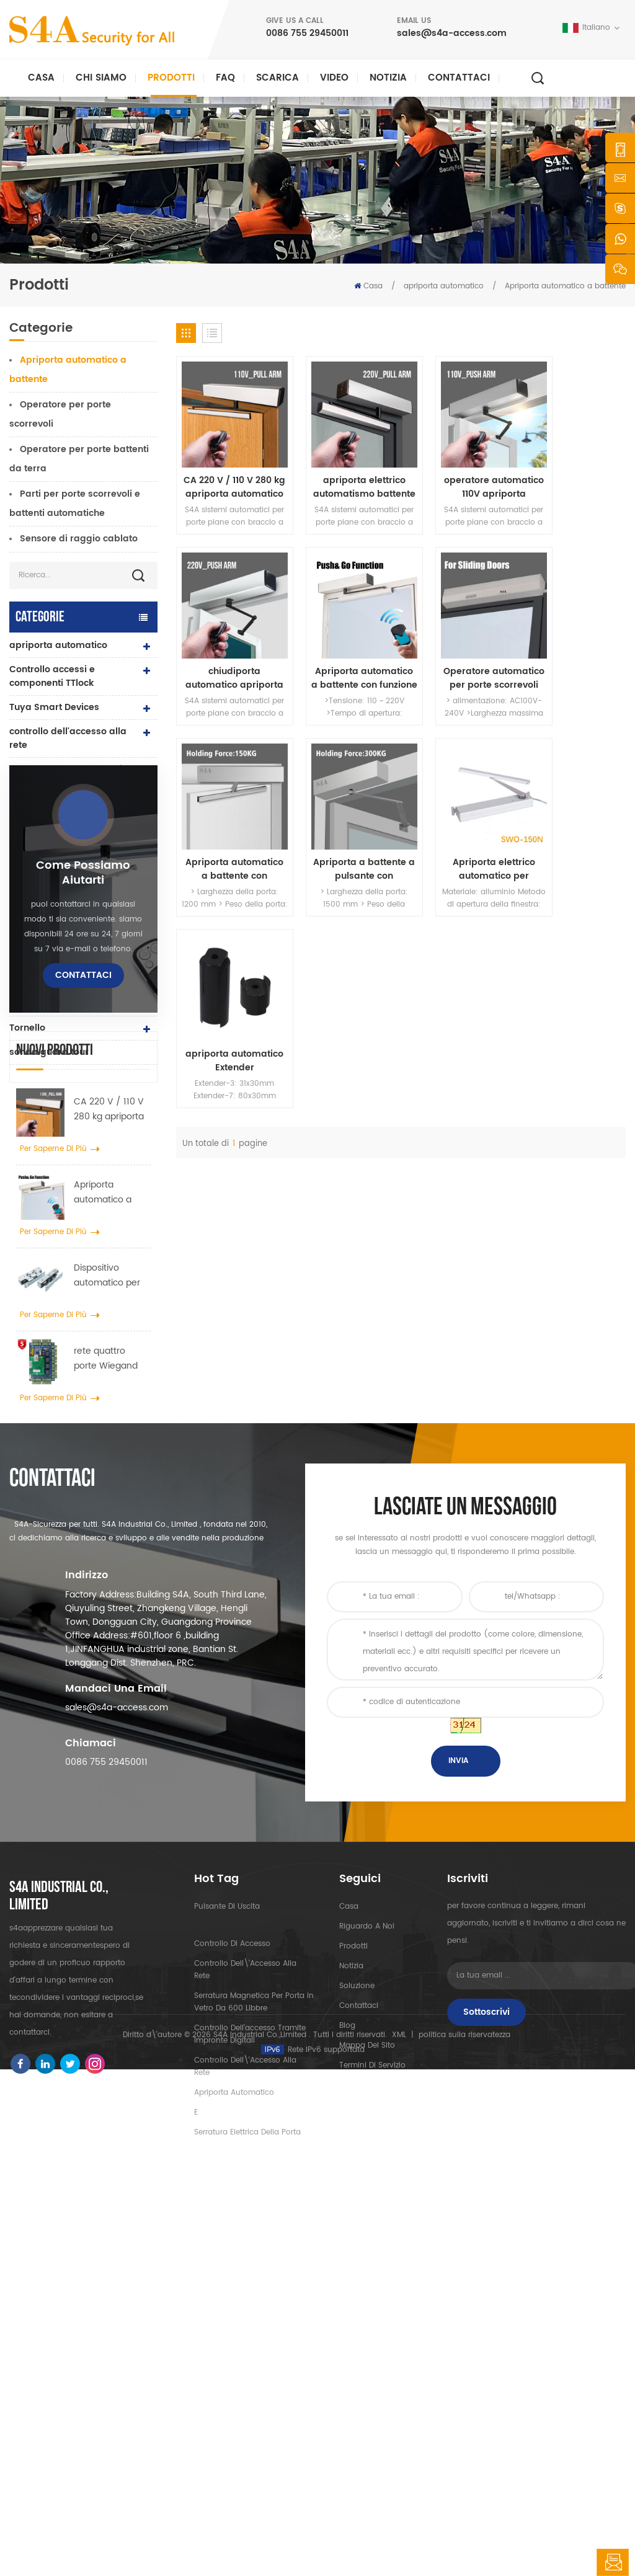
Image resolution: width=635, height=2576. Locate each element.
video (334, 78)
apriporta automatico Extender (343, 827)
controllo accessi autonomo (71, 793)
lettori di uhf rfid (45, 818)
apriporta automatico (444, 286)
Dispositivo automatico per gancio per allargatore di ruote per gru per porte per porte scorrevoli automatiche (110, 1594)
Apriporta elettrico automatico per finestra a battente (227, 827)
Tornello (27, 1028)
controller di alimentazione (69, 942)
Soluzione (357, 2339)
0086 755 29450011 (307, 33)
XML (399, 2541)
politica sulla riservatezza (464, 2541)
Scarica (277, 78)
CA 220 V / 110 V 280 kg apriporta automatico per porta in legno (109, 1427)
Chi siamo (101, 78)
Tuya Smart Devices (54, 707)
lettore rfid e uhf (45, 880)
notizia (388, 78)
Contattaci (459, 78)
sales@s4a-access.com (452, 33)
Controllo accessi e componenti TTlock (52, 676)
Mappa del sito (367, 2398)
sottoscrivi (486, 2365)
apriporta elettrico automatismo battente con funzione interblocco (343, 473)
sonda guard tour (49, 1052)
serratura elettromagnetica (71, 769)
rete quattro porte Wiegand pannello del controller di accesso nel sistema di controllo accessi (109, 1677)
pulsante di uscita (49, 1004)
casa (348, 2259)
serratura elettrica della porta (63, 849)
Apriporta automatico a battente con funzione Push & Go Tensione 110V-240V (107, 1511)
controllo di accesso (232, 2297)
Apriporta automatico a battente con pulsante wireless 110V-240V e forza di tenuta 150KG (459, 650)
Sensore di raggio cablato (79, 538)
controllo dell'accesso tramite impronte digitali (250, 2387)
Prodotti (171, 78)
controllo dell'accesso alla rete (68, 738)
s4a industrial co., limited (59, 2249)
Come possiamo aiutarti (83, 1191)
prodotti (353, 2299)
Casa (41, 78)
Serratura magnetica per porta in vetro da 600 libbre (254, 2355)
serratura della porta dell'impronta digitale (58, 911)
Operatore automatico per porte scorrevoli (343, 650)
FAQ (225, 78)
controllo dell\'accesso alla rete (245, 2323)
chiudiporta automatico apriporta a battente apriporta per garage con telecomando (574, 473)
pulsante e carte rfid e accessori (59, 973)
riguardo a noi (366, 2279)
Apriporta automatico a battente (565, 286)
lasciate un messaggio (613, 2562)
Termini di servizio (372, 2418)
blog (347, 2378)
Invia (458, 2114)
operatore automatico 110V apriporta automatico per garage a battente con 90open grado (458, 473)
